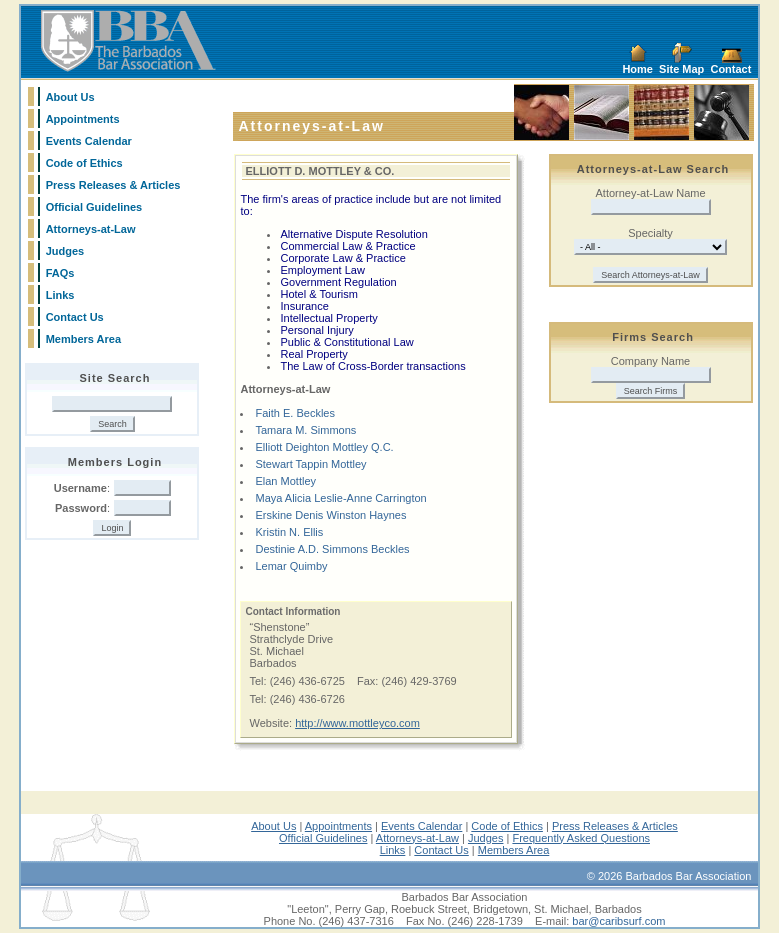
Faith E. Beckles (294, 413)
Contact (730, 69)
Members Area (83, 339)
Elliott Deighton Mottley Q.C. (324, 447)
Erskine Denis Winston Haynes (330, 515)
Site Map (681, 69)
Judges (65, 251)
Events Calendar (89, 141)
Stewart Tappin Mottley (310, 464)
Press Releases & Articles (113, 185)
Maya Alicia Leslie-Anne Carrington (340, 498)
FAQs (60, 273)
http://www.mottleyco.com (357, 723)
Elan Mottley (285, 481)
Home (637, 69)
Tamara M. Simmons (305, 430)
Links (60, 295)
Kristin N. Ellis (289, 532)
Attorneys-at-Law (91, 229)
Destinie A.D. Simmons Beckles (332, 549)
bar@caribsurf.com (618, 921)
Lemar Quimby (291, 566)
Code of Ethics (84, 163)
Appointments (83, 119)
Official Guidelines (94, 207)
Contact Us (75, 317)
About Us (70, 97)
